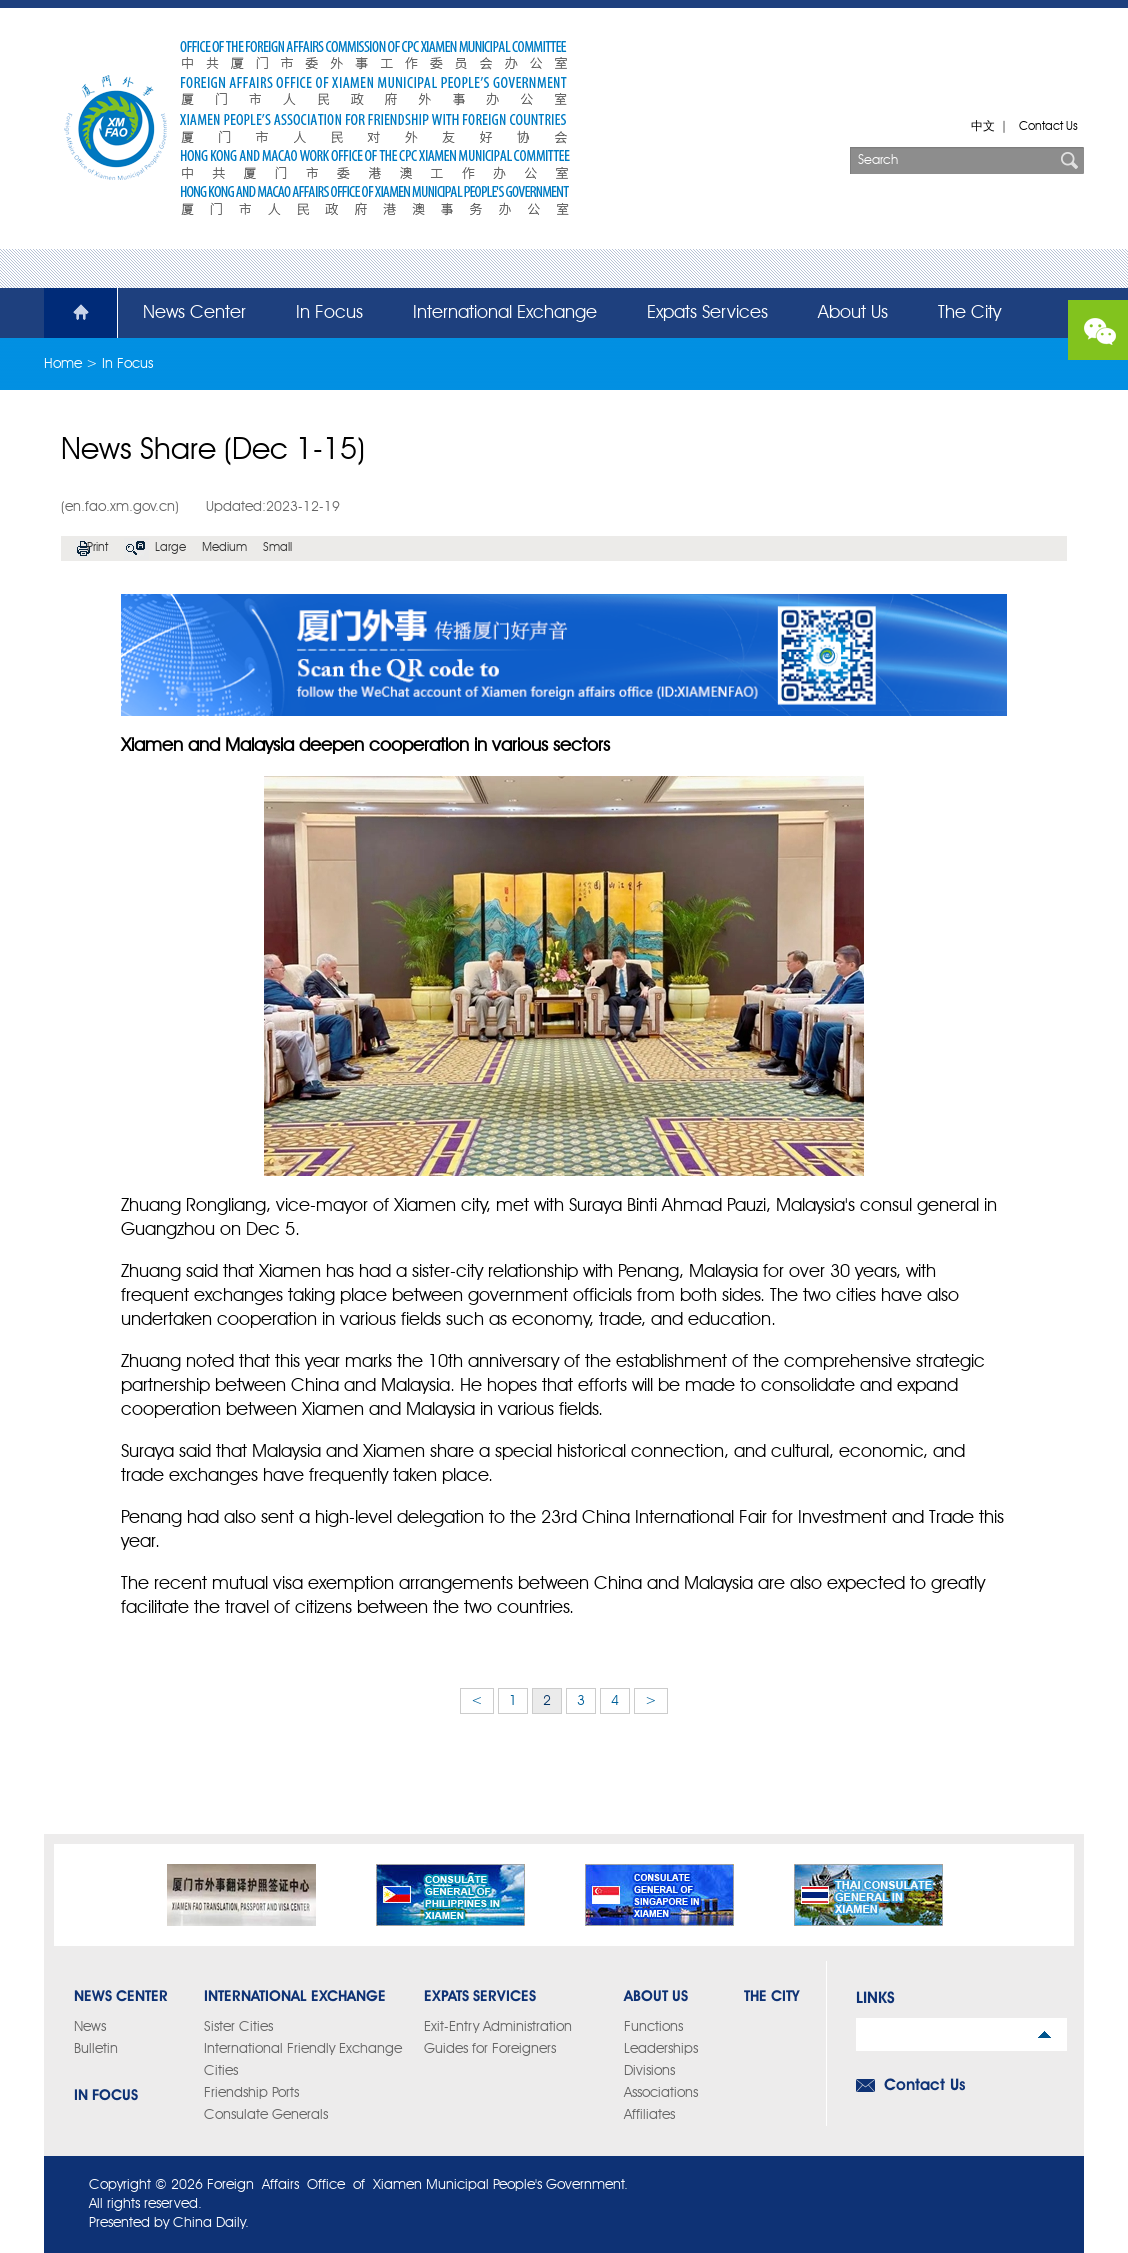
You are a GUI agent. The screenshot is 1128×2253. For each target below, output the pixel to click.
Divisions (649, 2071)
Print (97, 548)
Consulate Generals (266, 2115)
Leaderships (661, 2049)
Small (277, 548)
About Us (853, 313)
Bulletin (96, 2049)
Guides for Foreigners (490, 2049)
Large (170, 548)
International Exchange (505, 313)
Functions (653, 2027)
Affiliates (649, 2115)
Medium (224, 548)
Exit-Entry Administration (498, 2027)
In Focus (329, 313)
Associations (661, 2093)
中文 (983, 127)
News (90, 2027)
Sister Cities (238, 2027)
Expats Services (707, 313)
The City (969, 313)
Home (69, 313)
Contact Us (1048, 127)
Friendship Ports (251, 2093)
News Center (194, 313)
